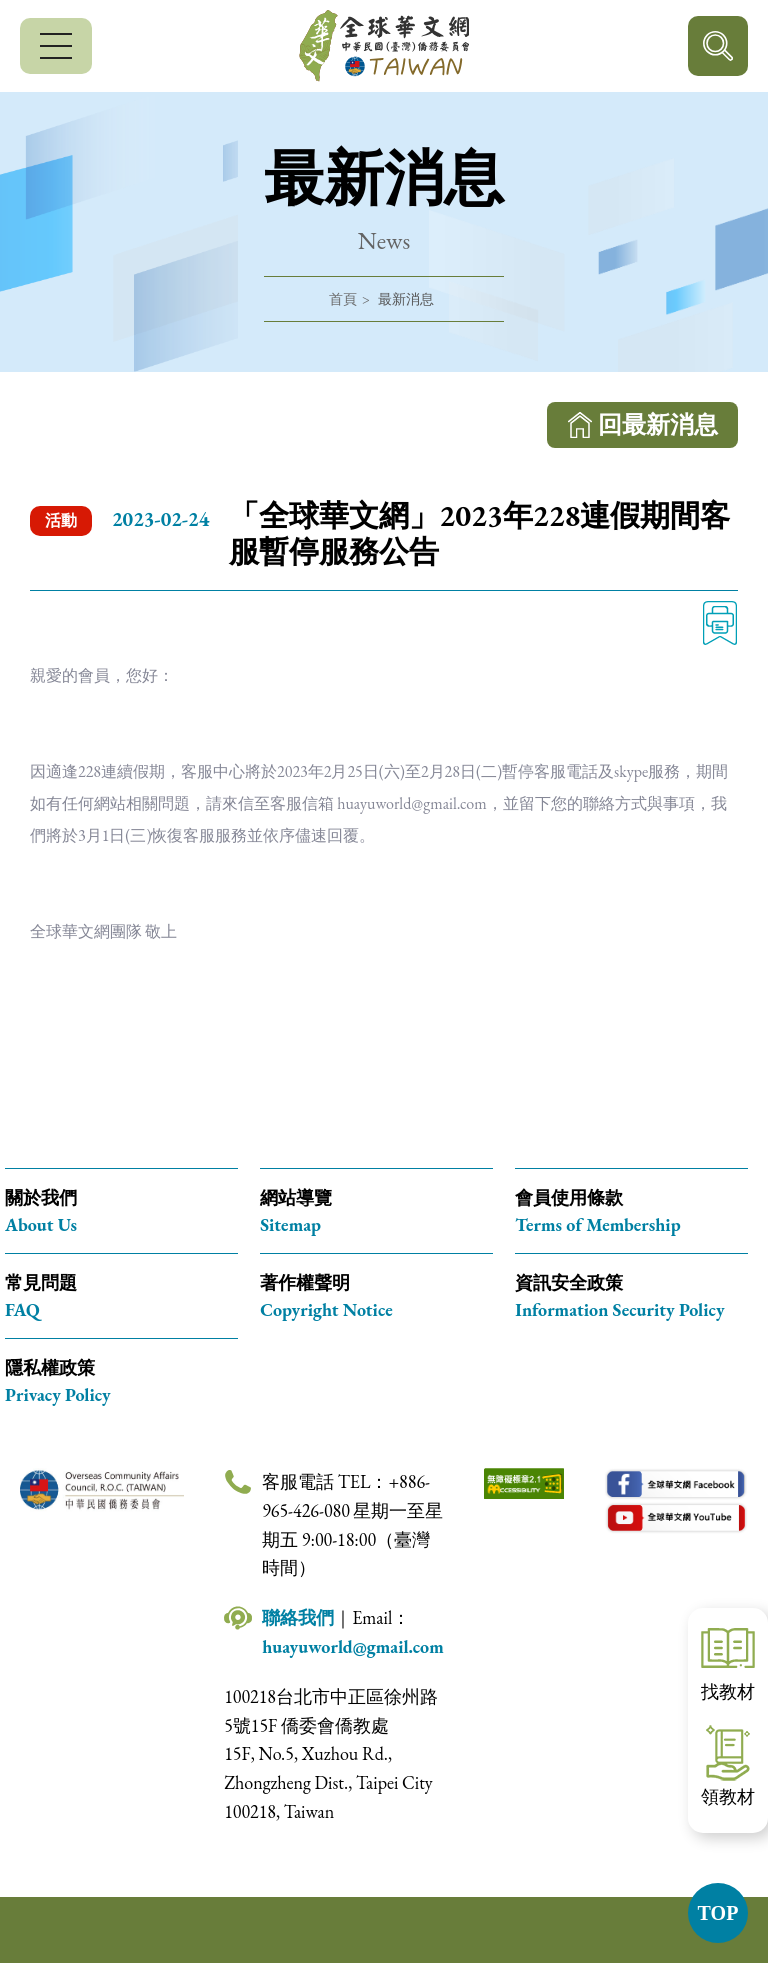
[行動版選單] (56, 46)
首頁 (343, 299)
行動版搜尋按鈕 (718, 46)
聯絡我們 (298, 1617)
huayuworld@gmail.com (353, 1646)
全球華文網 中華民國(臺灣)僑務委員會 (384, 46)
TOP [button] (718, 1913)
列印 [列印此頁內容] (720, 623)
